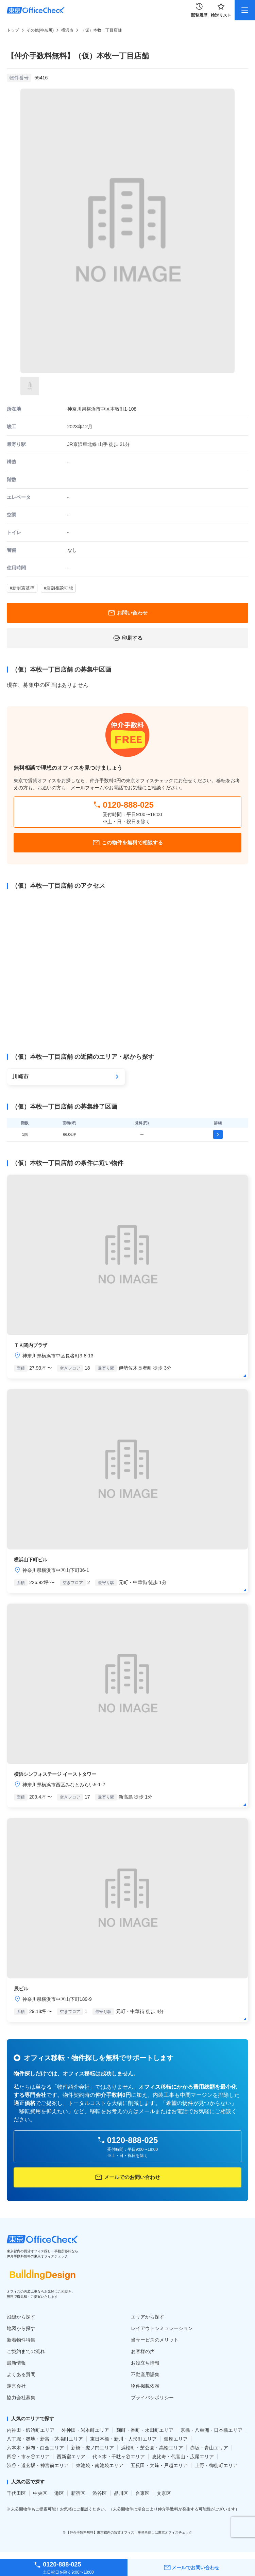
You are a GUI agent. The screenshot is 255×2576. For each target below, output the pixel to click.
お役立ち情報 (145, 2363)
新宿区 (78, 2493)
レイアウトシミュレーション (162, 2328)
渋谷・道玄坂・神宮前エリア (38, 2465)
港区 (59, 2493)
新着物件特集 (21, 2340)
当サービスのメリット (154, 2340)
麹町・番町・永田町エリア (144, 2430)
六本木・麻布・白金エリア (35, 2447)
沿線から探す (21, 2316)
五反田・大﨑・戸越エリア (159, 2465)
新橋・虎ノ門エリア (92, 2447)
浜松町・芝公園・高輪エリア (152, 2447)
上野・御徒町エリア (216, 2465)
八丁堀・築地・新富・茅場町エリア (45, 2439)
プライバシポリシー (152, 2397)
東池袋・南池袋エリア (99, 2465)
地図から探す (21, 2328)
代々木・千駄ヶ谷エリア (118, 2456)
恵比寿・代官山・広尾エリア (183, 2456)
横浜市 (67, 30)
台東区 (142, 2493)
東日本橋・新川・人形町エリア (123, 2439)
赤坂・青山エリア (209, 2447)
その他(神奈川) (40, 30)
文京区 (164, 2493)
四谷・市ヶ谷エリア (28, 2456)
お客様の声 (143, 2351)
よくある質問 (21, 2374)
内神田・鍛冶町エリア (30, 2430)
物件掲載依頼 (145, 2386)
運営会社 (16, 2386)
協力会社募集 (21, 2397)
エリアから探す (147, 2316)
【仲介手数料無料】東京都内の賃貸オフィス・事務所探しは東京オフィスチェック (129, 2532)
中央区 (40, 2493)
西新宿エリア (71, 2456)
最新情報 (16, 2363)
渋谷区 (99, 2493)
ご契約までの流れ (26, 2351)
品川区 (121, 2493)
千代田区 (16, 2493)
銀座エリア (176, 2439)
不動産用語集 (145, 2374)
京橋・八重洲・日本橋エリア (211, 2430)
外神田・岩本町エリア (85, 2430)
